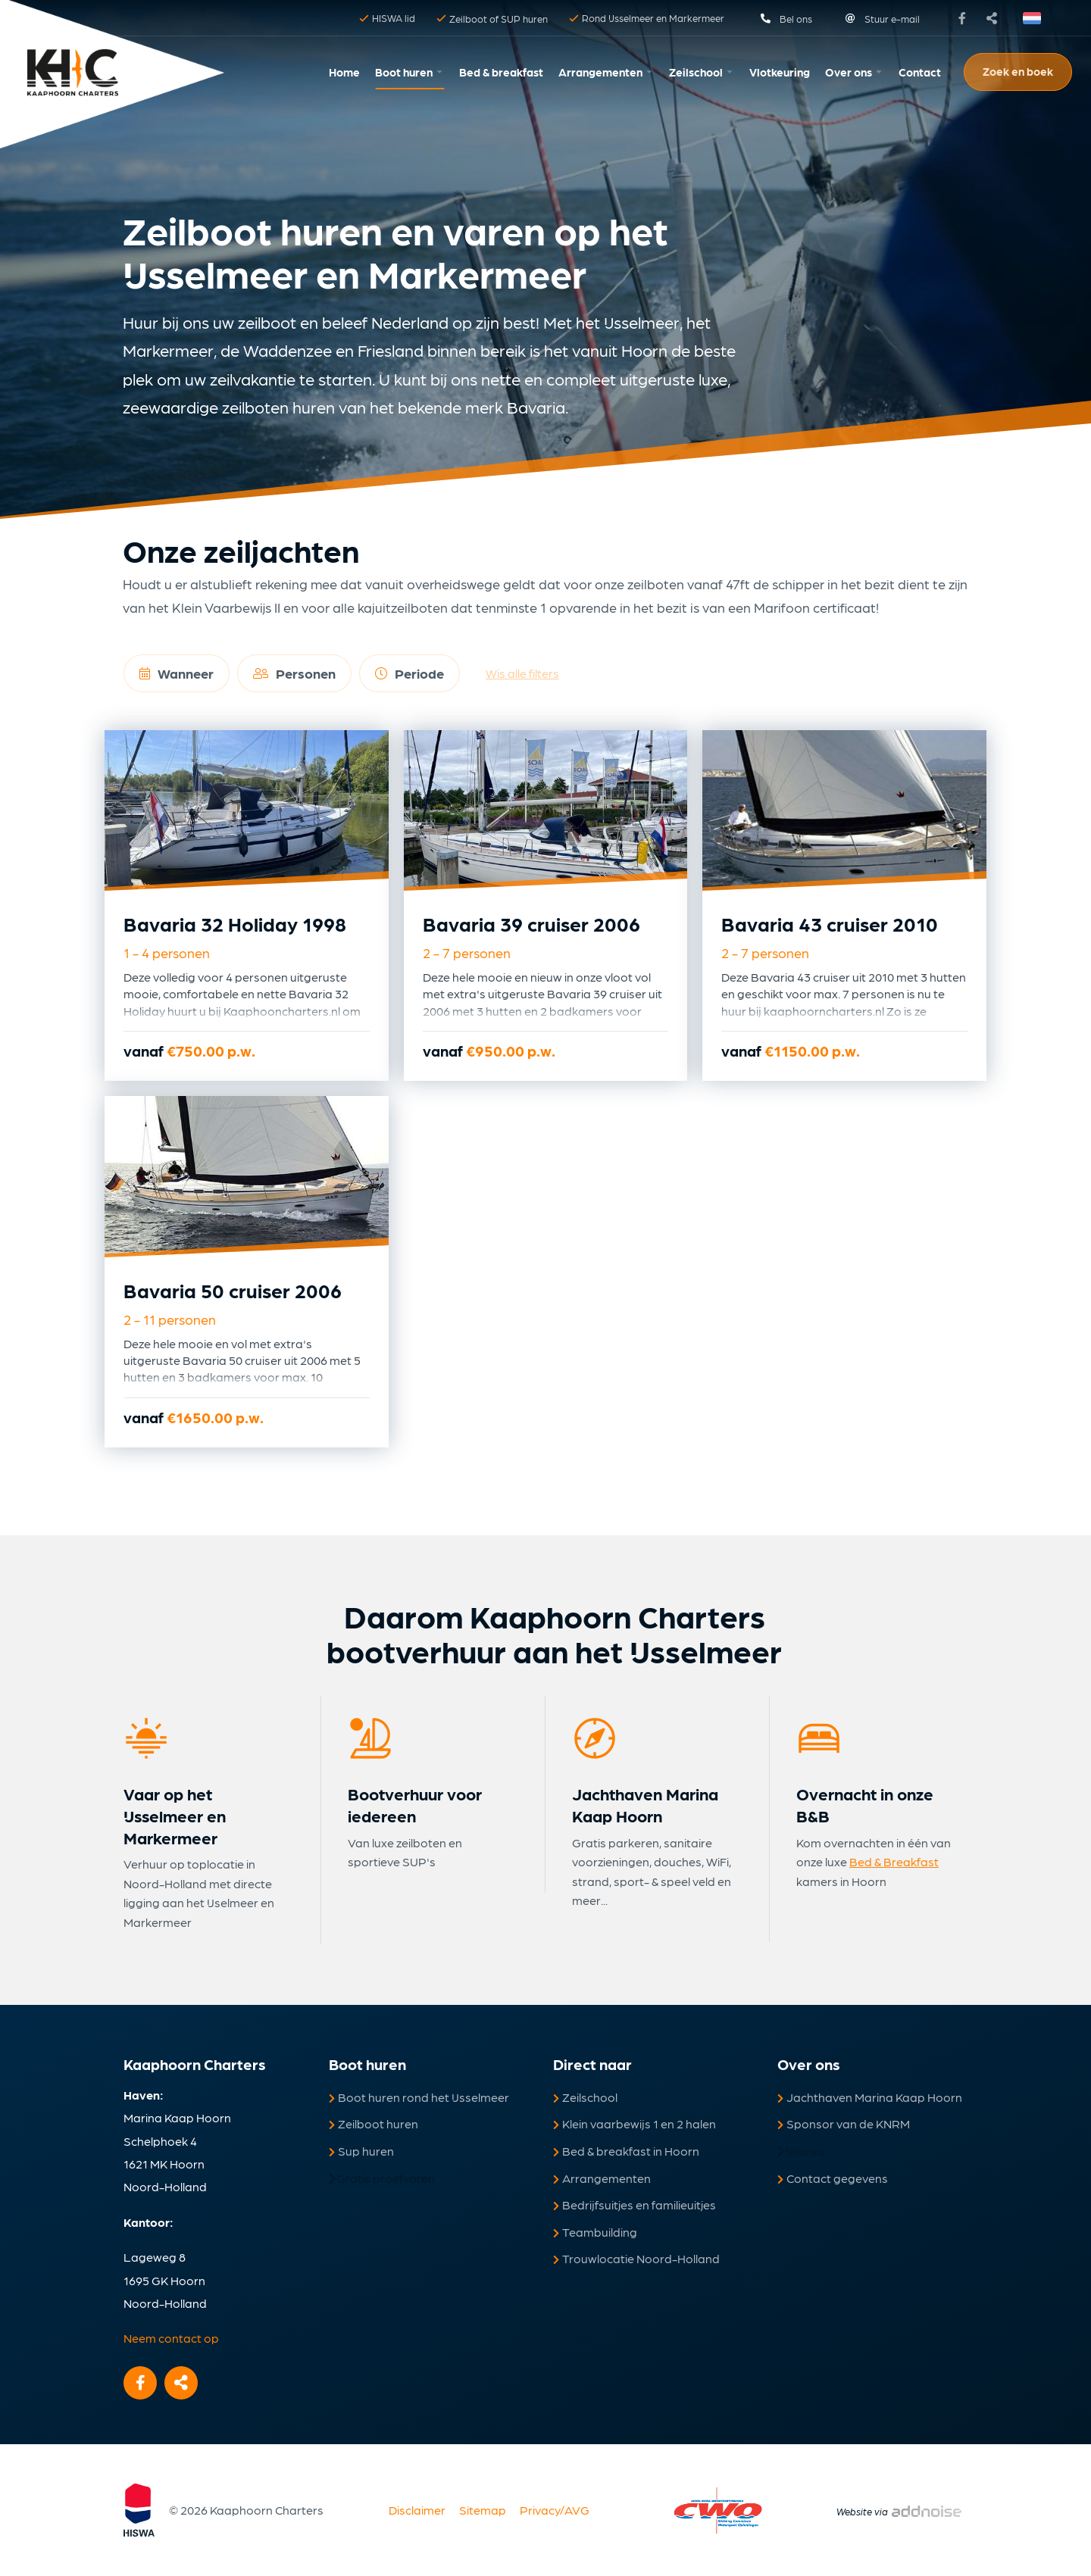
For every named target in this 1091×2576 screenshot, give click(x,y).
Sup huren (361, 2151)
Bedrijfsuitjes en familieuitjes (634, 2204)
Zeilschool (696, 72)
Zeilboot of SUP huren (492, 18)
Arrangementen (600, 72)
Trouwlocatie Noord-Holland (636, 2258)
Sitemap (482, 2510)
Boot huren (404, 72)
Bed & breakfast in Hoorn (626, 2151)
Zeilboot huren (373, 2123)
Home (344, 72)
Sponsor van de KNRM (843, 2123)
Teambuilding (595, 2232)
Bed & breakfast (501, 72)
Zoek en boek (1018, 71)
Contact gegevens (832, 2178)
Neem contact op (171, 2338)
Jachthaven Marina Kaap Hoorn (869, 2097)
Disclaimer (417, 2510)
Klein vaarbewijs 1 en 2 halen (634, 2123)
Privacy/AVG (554, 2510)
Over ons (848, 72)
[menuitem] (344, 72)
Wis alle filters (522, 673)
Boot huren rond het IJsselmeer (419, 2097)
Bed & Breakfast (894, 1861)
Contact (920, 72)
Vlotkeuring (779, 72)
